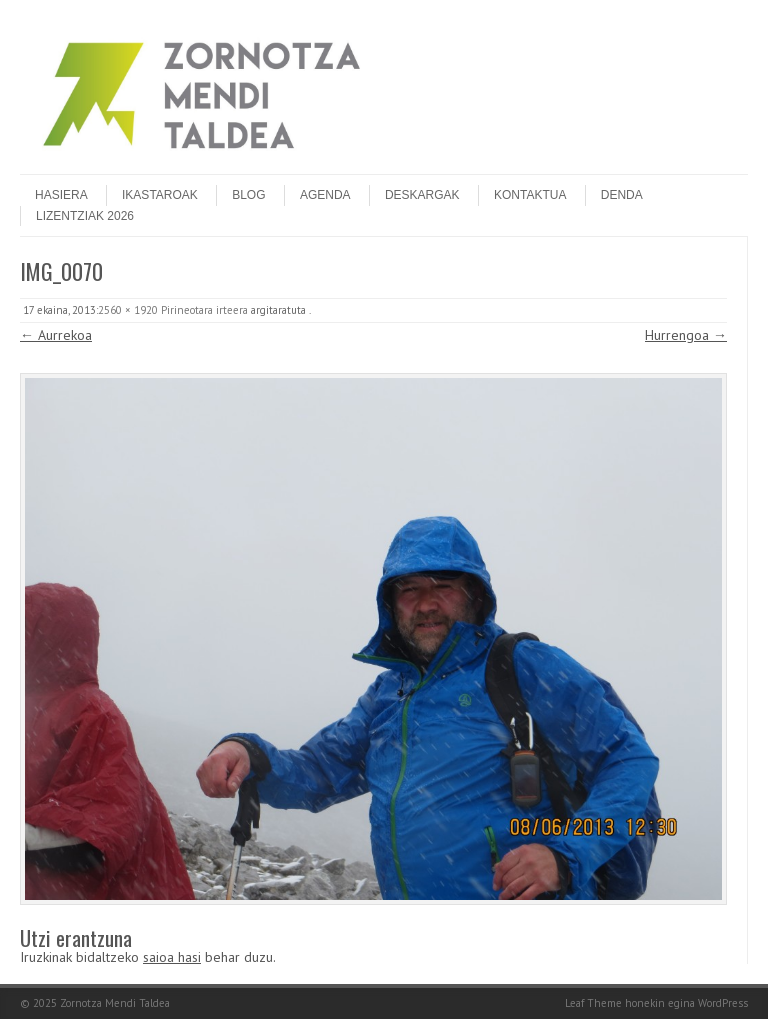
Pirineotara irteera (204, 310)
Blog (248, 195)
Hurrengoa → (686, 335)
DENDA (622, 195)
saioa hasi (172, 957)
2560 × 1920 (128, 310)
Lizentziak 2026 (85, 216)
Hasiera (61, 195)
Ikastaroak (160, 195)
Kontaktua (530, 195)
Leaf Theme (593, 1003)
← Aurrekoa (56, 335)
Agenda (325, 195)
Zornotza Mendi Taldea (115, 1003)
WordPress (723, 1003)
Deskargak (422, 195)
